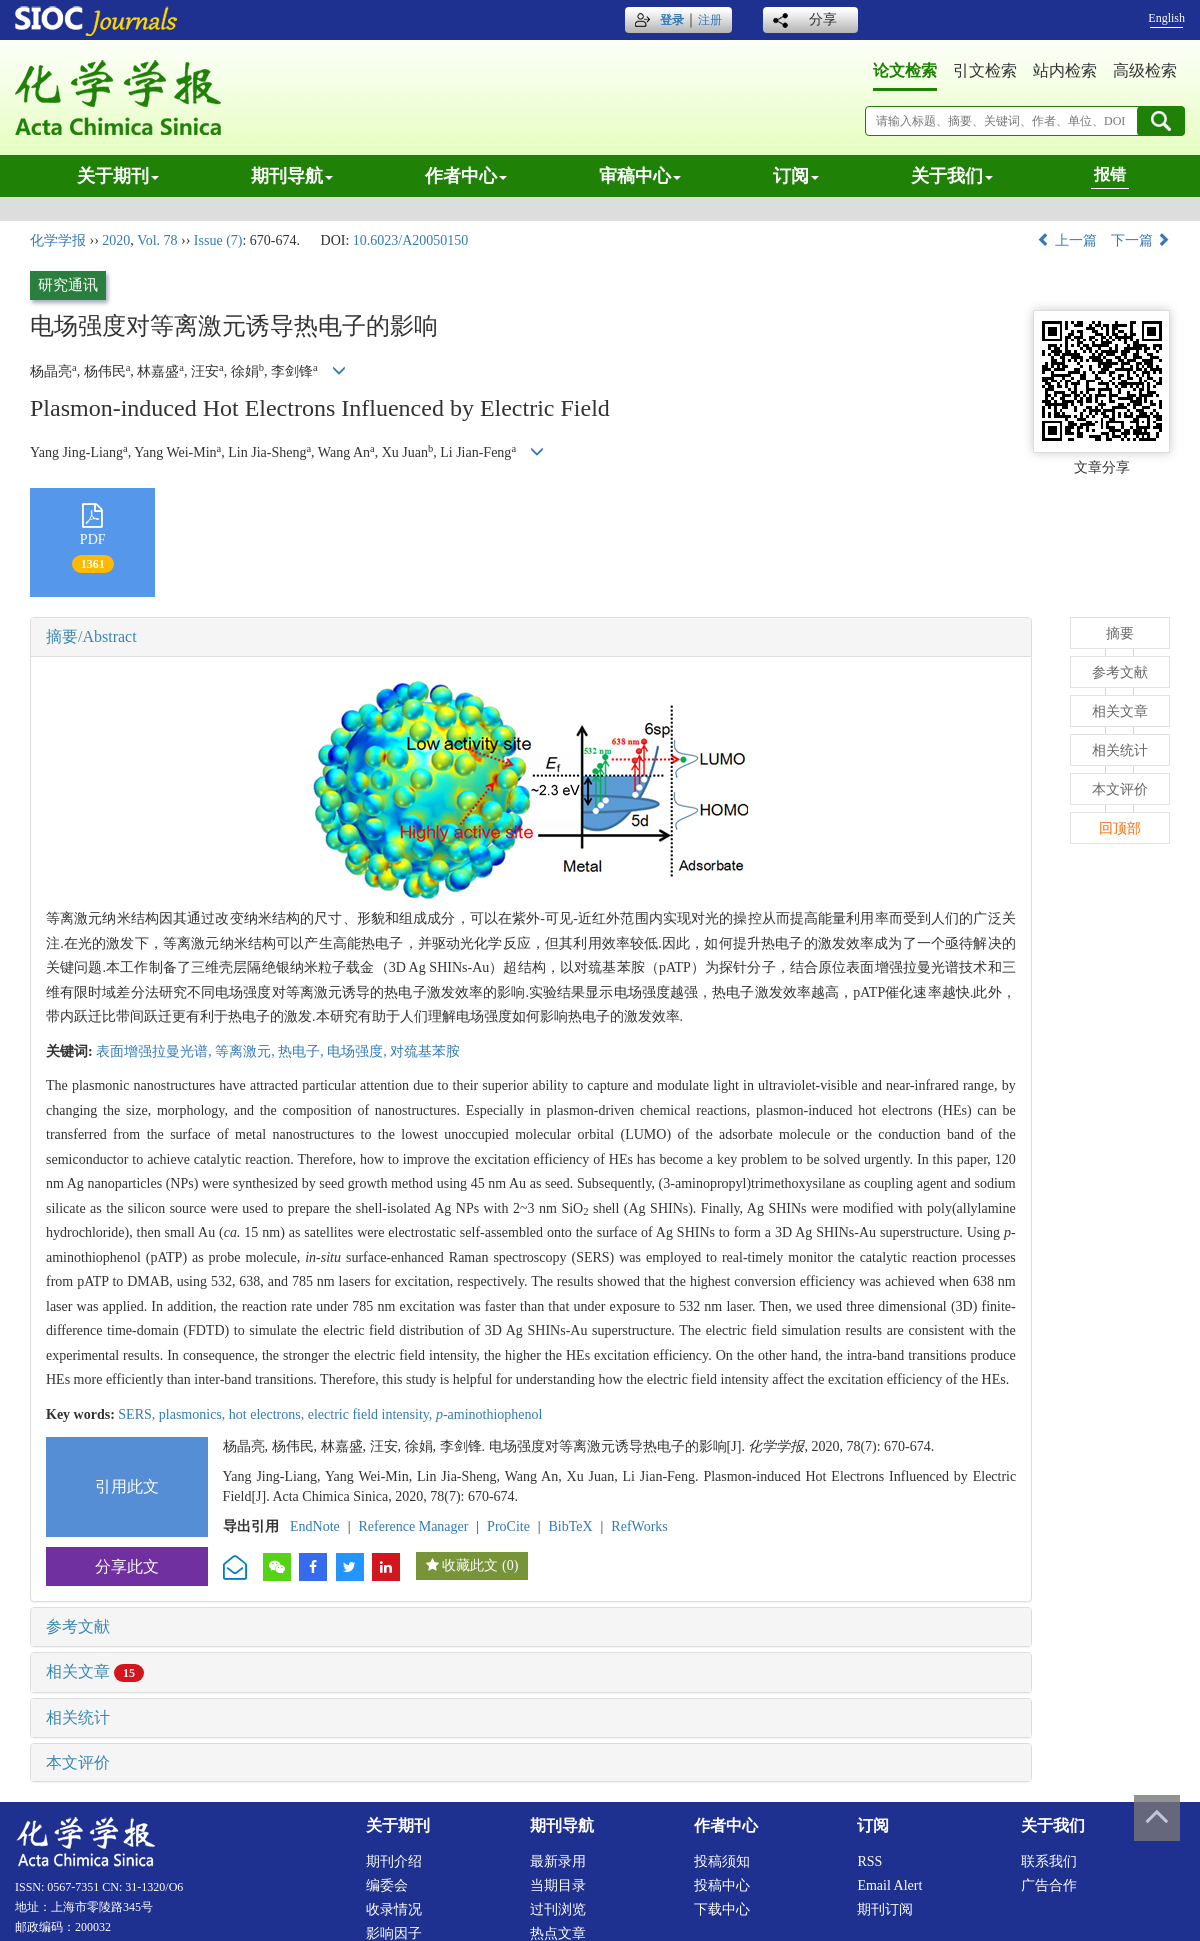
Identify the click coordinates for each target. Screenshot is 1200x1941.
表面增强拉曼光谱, (155, 1051)
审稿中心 (640, 176)
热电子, (302, 1051)
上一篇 (1067, 240)
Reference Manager (413, 1526)
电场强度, (358, 1051)
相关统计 (78, 1717)
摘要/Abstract (91, 636)
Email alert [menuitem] (889, 1885)
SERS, (138, 1414)
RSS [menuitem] (869, 1861)
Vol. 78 (157, 240)
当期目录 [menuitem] (558, 1885)
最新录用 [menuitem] (558, 1861)
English (1166, 18)
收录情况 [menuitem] (394, 1909)
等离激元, (246, 1051)
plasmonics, (194, 1414)
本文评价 (78, 1762)
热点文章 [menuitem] (558, 1933)
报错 (1110, 174)
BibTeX (571, 1526)
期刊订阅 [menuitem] (885, 1909)
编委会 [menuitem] (387, 1885)
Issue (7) (218, 240)
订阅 (796, 176)
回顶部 (1120, 828)
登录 (672, 20)
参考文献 (78, 1626)
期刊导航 (292, 176)
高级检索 (1145, 70)
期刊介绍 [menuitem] (394, 1861)
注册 (710, 20)
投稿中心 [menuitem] (722, 1885)
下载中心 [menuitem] (722, 1909)
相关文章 (95, 1671)
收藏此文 (470, 1565)
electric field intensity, (372, 1414)
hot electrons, (268, 1414)
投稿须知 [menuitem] (722, 1861)
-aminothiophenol (489, 1414)
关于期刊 (118, 176)
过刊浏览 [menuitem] (558, 1909)
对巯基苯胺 (425, 1051)
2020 (116, 240)
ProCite (508, 1526)
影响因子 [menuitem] (394, 1933)
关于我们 (952, 176)
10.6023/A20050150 (411, 240)
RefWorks (639, 1526)
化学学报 (58, 240)
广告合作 (1049, 1885)
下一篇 (1141, 240)
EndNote (315, 1526)
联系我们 (1049, 1861)
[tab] (531, 637)
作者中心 (466, 176)
